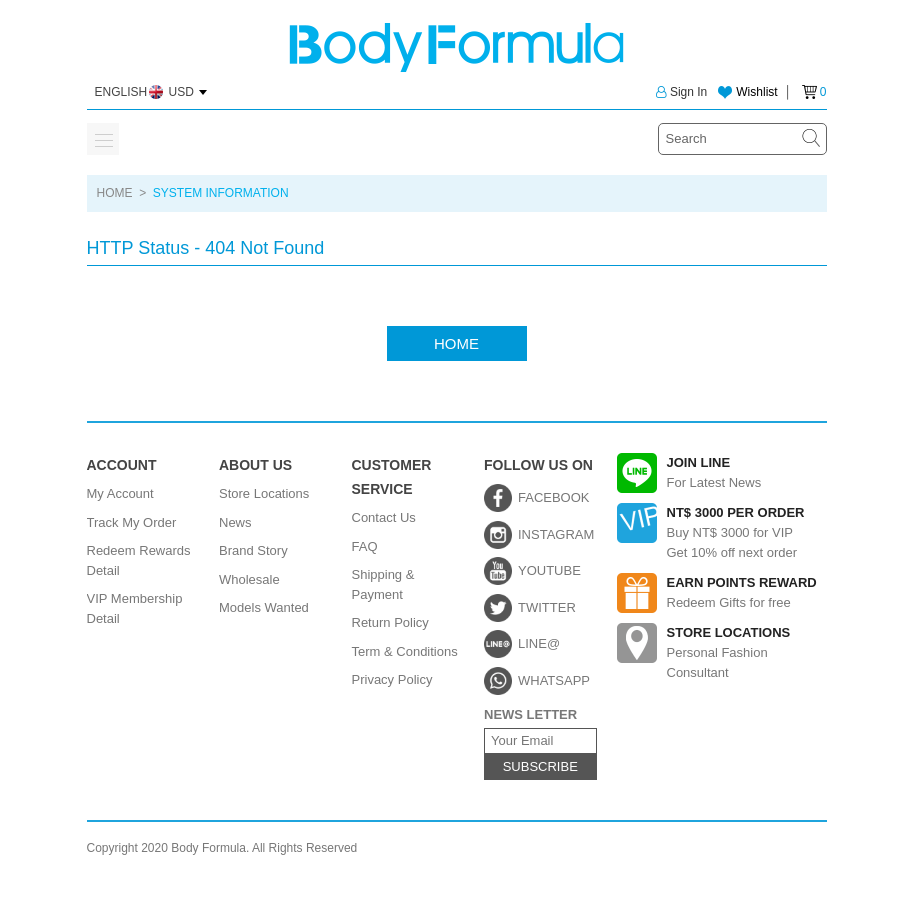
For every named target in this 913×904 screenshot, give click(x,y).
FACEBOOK (554, 497)
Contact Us (384, 517)
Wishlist (756, 92)
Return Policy (390, 622)
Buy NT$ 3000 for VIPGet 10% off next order (722, 531)
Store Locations (264, 493)
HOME (115, 193)
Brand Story (253, 550)
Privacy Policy (392, 679)
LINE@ (539, 643)
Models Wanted (264, 607)
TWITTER (547, 607)
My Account (120, 493)
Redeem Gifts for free (722, 593)
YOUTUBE (549, 570)
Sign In (681, 92)
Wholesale (249, 579)
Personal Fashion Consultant (722, 651)
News (235, 522)
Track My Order (132, 522)
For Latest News (722, 473)
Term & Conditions (405, 651)
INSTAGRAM (556, 534)
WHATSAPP (554, 680)
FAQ (365, 546)
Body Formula (456, 47)
